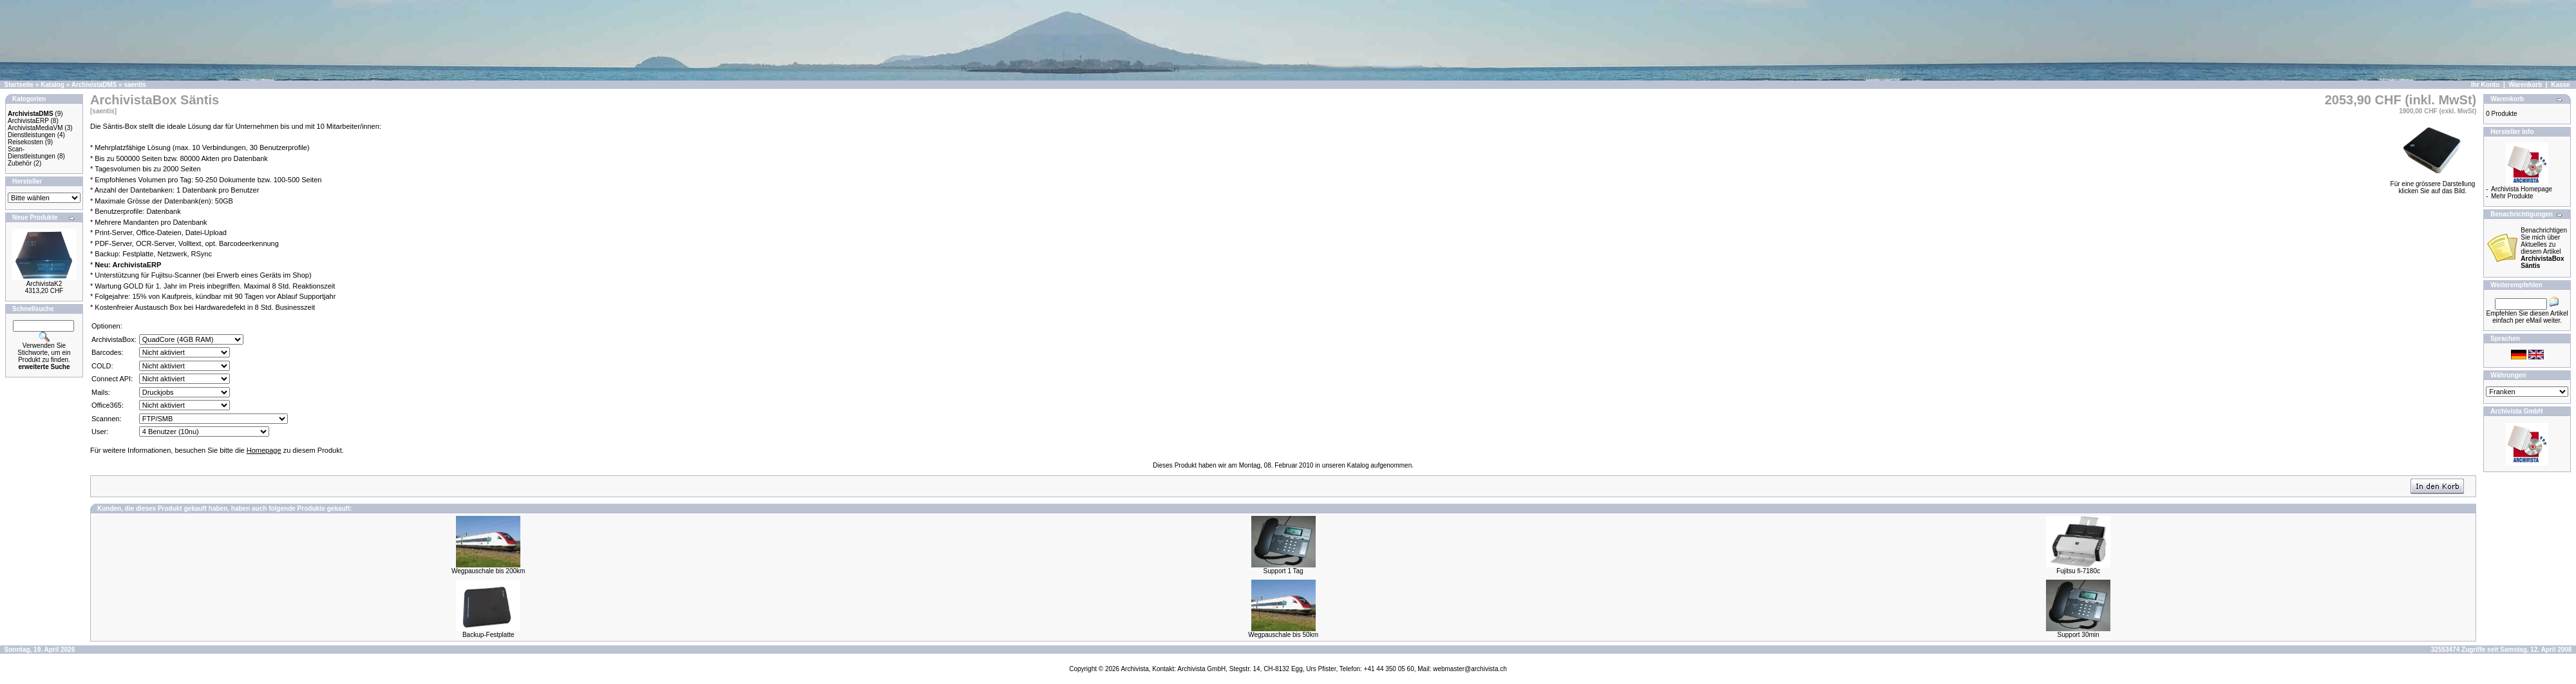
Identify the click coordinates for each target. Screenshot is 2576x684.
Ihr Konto (2485, 84)
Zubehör (20, 163)
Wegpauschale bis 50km (1283, 634)
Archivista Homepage (2521, 189)
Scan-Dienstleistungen (31, 153)
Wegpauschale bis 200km (488, 571)
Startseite (19, 84)
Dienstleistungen (31, 134)
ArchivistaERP (28, 120)
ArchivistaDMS (94, 84)
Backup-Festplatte (488, 634)
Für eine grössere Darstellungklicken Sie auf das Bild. (2433, 185)
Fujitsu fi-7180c (2078, 571)
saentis (135, 84)
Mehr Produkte (2512, 196)
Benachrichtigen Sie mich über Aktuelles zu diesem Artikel (2544, 248)
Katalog (52, 84)
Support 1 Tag (1283, 571)
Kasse (2560, 84)
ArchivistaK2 (44, 283)
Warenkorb (2525, 84)
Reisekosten (25, 142)
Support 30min (2078, 634)
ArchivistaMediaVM (35, 127)
